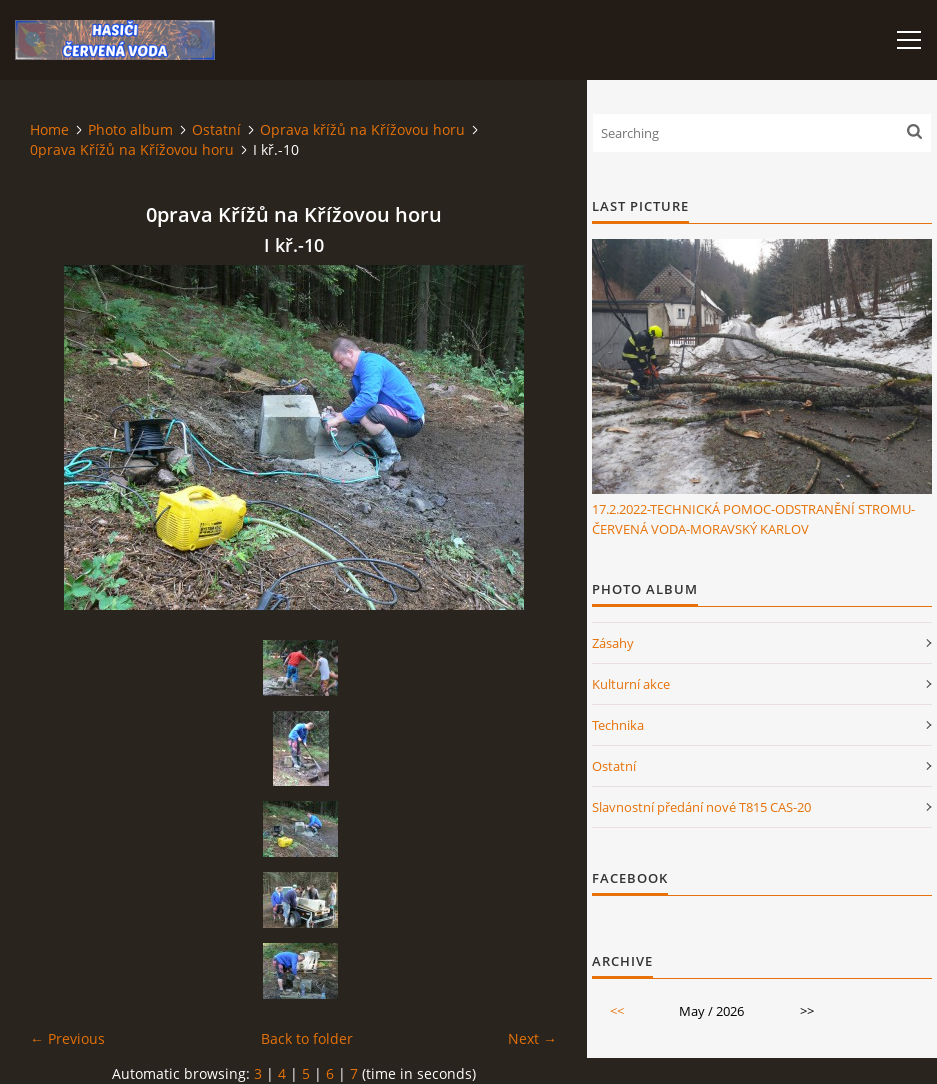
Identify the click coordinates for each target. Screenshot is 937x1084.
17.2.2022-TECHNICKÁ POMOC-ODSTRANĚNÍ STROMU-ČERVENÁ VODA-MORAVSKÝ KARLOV (753, 519)
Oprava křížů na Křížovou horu (362, 129)
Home (49, 129)
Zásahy (613, 643)
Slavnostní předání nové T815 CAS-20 (701, 807)
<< (617, 1011)
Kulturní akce (631, 684)
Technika (618, 725)
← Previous (67, 1038)
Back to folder (307, 1038)
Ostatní (216, 129)
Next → (532, 1038)
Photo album (130, 129)
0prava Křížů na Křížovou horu (132, 149)
